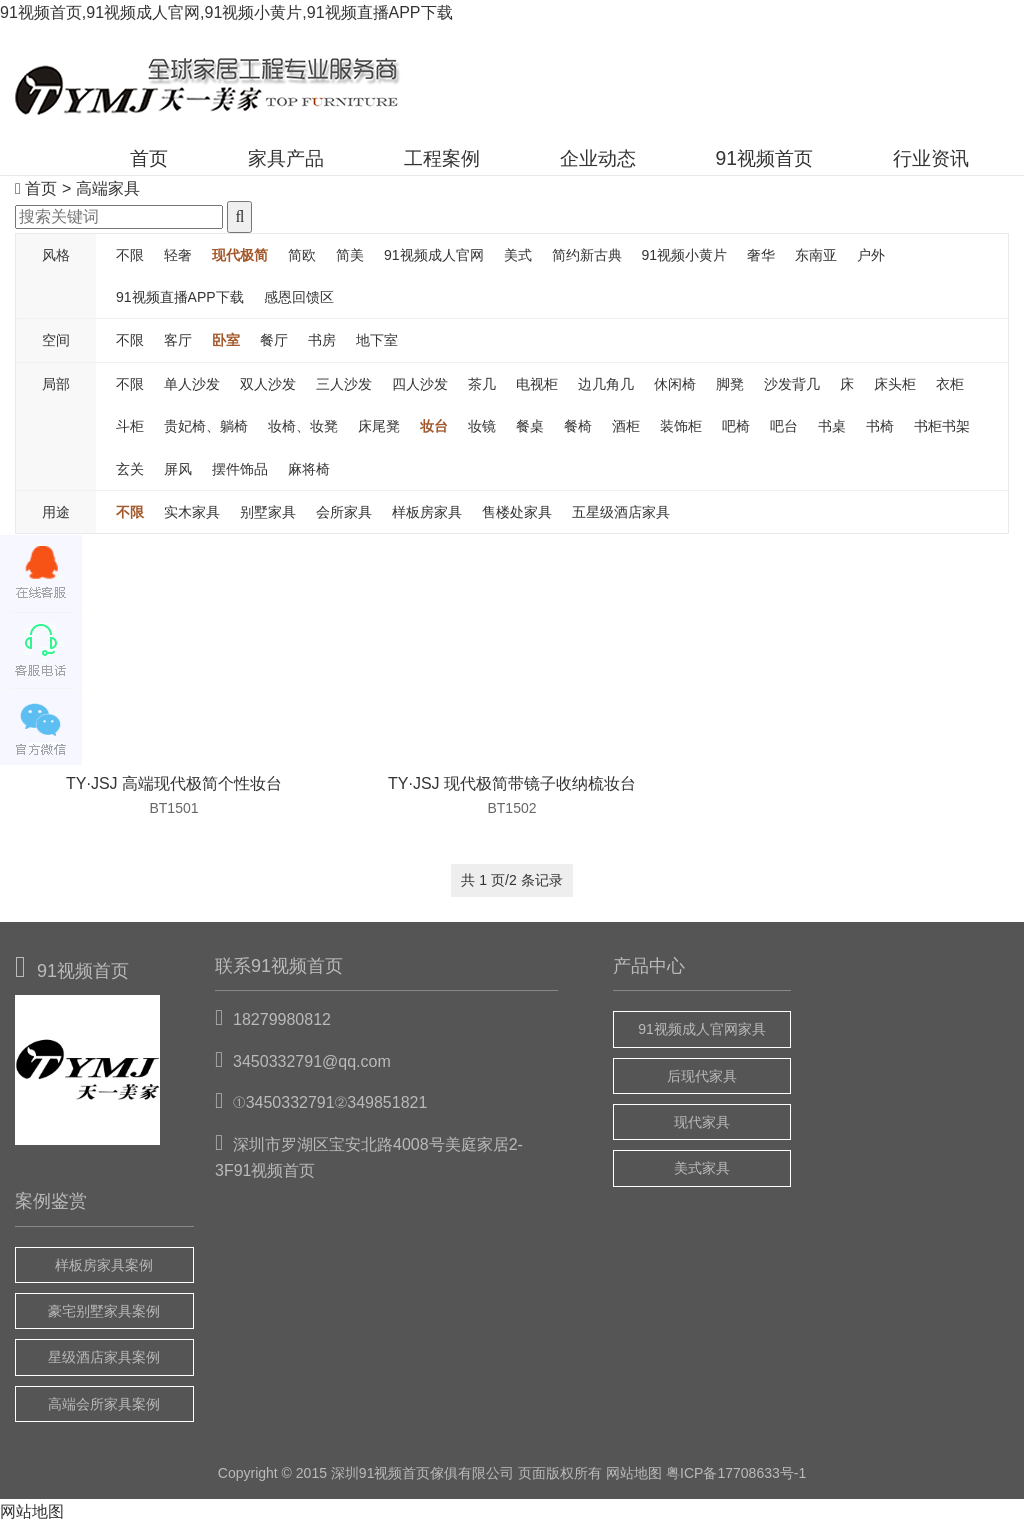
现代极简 (240, 259)
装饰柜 (681, 431)
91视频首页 (745, 161)
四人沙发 (420, 388)
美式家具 (702, 1173)
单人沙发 (192, 388)
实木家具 (192, 516)
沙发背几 (792, 388)
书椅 (880, 431)
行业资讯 (925, 161)
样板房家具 (427, 516)
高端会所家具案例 (104, 1408)
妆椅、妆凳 (303, 431)
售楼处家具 (517, 516)
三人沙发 (344, 388)
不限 (130, 259)
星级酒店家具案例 (104, 1362)
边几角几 (606, 388)
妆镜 (482, 431)
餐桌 (530, 431)
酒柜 (626, 431)
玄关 (130, 473)
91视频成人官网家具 (702, 1034)
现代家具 (702, 1126)
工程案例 (397, 161)
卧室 (226, 345)
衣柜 (950, 388)
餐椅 (578, 431)
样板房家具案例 (104, 1269)
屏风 (178, 473)
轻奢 (178, 259)
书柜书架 (942, 431)
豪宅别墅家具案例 (104, 1315)
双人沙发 (268, 388)
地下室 (377, 345)
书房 (322, 345)
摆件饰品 (240, 473)
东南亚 (816, 259)
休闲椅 (675, 388)
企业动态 (565, 161)
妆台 (434, 431)
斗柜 (130, 431)
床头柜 (895, 388)
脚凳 (730, 388)
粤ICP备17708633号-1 (736, 1477)
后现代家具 (702, 1080)
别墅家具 (268, 516)
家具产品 (229, 161)
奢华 (761, 259)
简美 (350, 259)
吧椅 (736, 431)
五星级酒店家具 (621, 516)
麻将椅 (309, 473)
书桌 (832, 431)
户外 (871, 259)
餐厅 (274, 345)
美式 (518, 259)
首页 (83, 161)
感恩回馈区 (299, 301)
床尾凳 (379, 431)
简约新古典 (587, 259)
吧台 (784, 431)
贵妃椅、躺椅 (206, 431)
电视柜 (537, 388)
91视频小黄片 (685, 259)
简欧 (302, 259)
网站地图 (634, 1477)
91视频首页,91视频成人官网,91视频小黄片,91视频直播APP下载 (226, 12)
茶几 (482, 388)
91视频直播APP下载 (180, 301)
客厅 (178, 345)
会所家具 (344, 516)
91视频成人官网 (434, 259)
